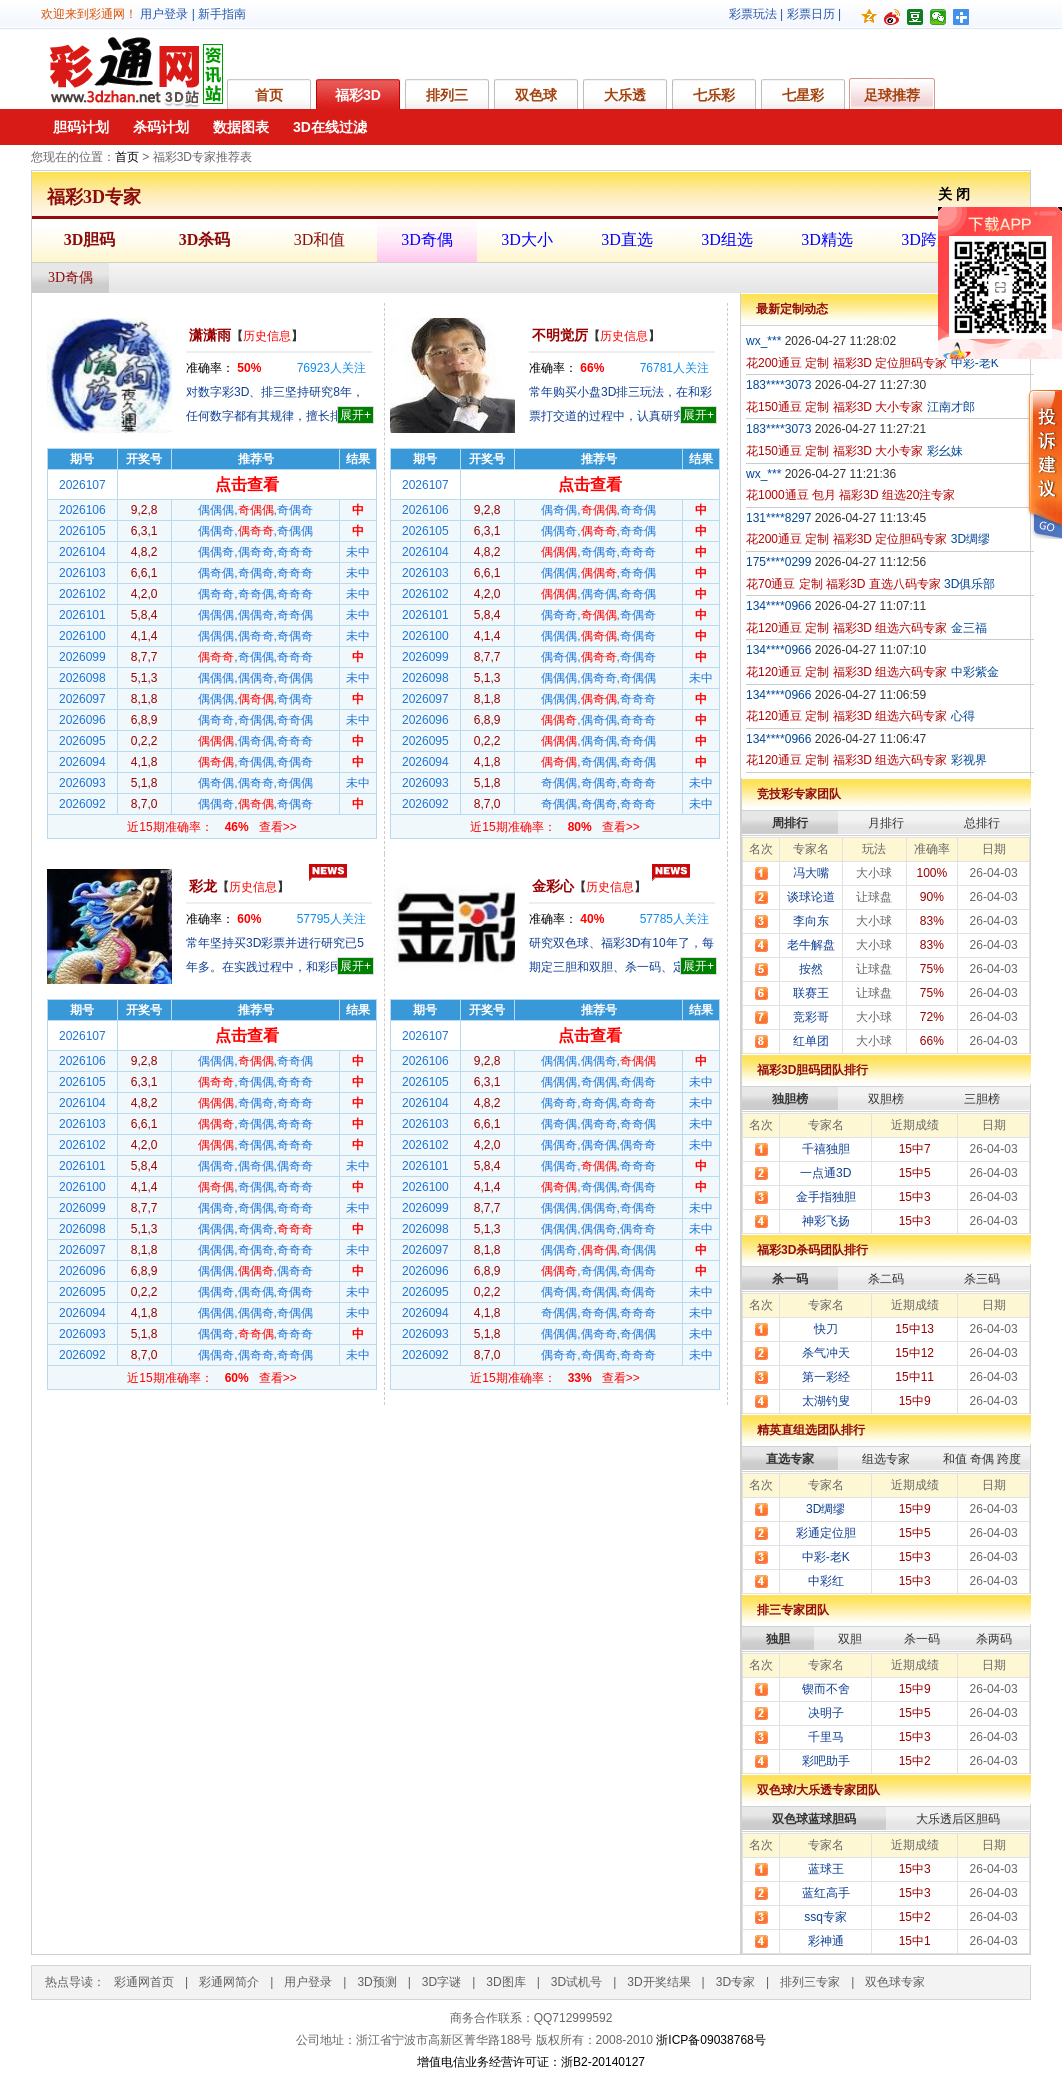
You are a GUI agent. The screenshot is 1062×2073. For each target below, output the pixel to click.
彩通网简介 (229, 1982)
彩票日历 (811, 14)
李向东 (811, 921)
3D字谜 (441, 1982)
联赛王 (811, 993)
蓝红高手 (826, 1893)
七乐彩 (714, 95)
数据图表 (241, 127)
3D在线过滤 (330, 127)
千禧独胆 (826, 1149)
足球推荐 (892, 95)
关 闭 (954, 194)
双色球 (536, 95)
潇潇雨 (210, 335)
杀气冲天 (826, 1353)
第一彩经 (826, 1377)
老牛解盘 (811, 945)
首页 (269, 95)
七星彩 (803, 95)
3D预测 (376, 1982)
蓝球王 (826, 1869)
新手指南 (222, 14)
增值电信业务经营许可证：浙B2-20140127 (531, 2062)
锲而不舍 (826, 1689)
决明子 (826, 1713)
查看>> (278, 827)
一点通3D (825, 1173)
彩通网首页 (144, 1982)
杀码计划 (161, 127)
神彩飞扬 (826, 1221)
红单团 (811, 1041)
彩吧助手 (826, 1761)
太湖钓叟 (826, 1401)
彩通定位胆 (826, 1533)
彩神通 (826, 1941)
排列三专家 (810, 1982)
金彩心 (553, 886)
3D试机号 (576, 1982)
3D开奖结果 (658, 1982)
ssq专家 (825, 1917)
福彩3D (358, 95)
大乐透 (625, 95)
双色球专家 (895, 1982)
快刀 (826, 1329)
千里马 (826, 1737)
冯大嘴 (811, 873)
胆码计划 (81, 127)
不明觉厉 (560, 335)
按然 (811, 969)
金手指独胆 (826, 1197)
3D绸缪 (825, 1509)
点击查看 (247, 484)
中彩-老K (826, 1557)
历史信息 (267, 336)
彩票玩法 (753, 14)
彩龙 (203, 886)
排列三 (447, 95)
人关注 (331, 368)
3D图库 (505, 1982)
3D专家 (735, 1982)
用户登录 (164, 14)
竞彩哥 (811, 1017)
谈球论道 (811, 897)
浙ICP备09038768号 (710, 2040)
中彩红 (826, 1581)
